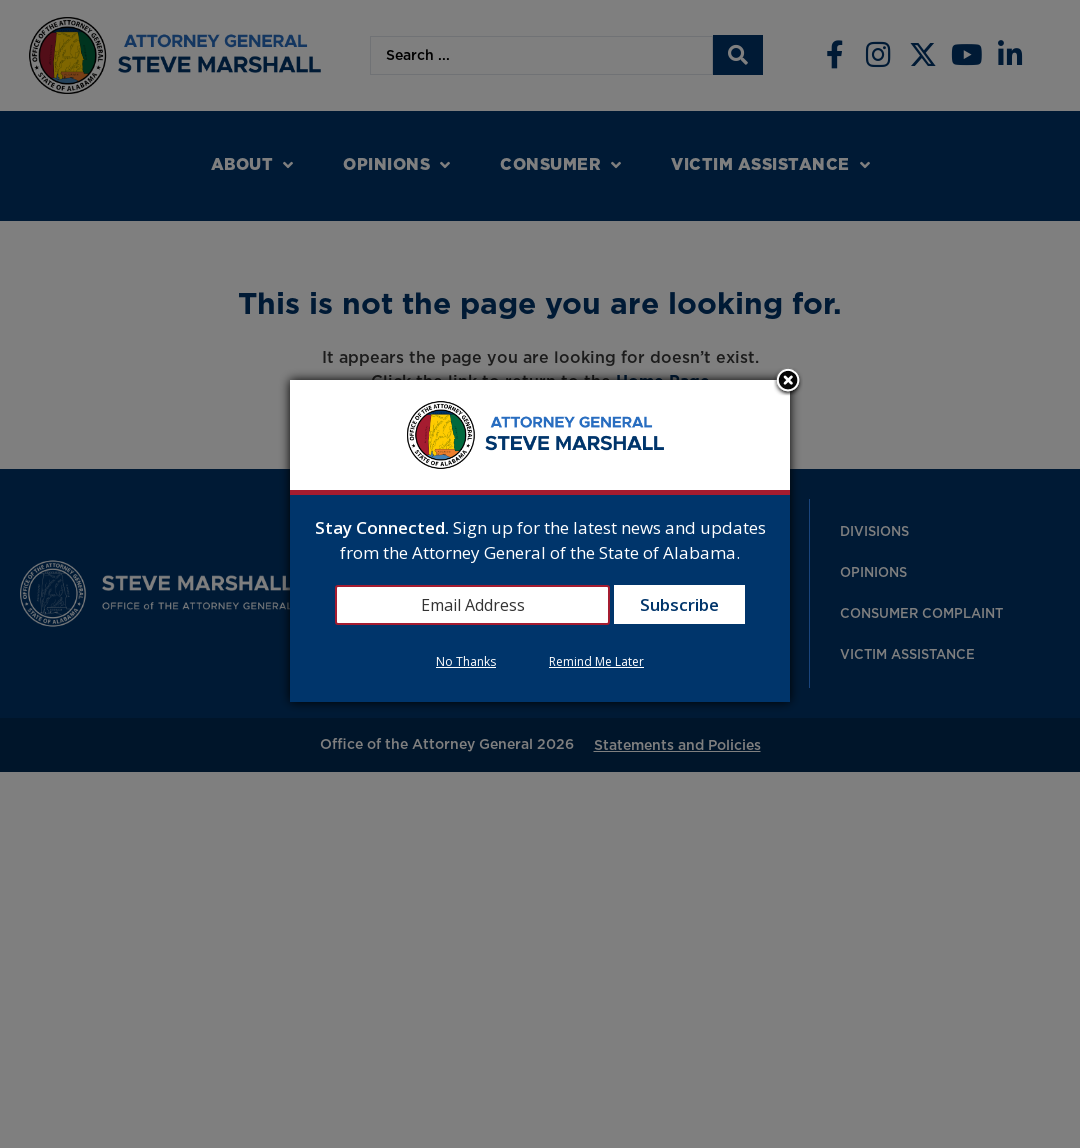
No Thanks (466, 661)
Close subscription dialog (788, 382)
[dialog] (540, 541)
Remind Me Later (596, 661)
